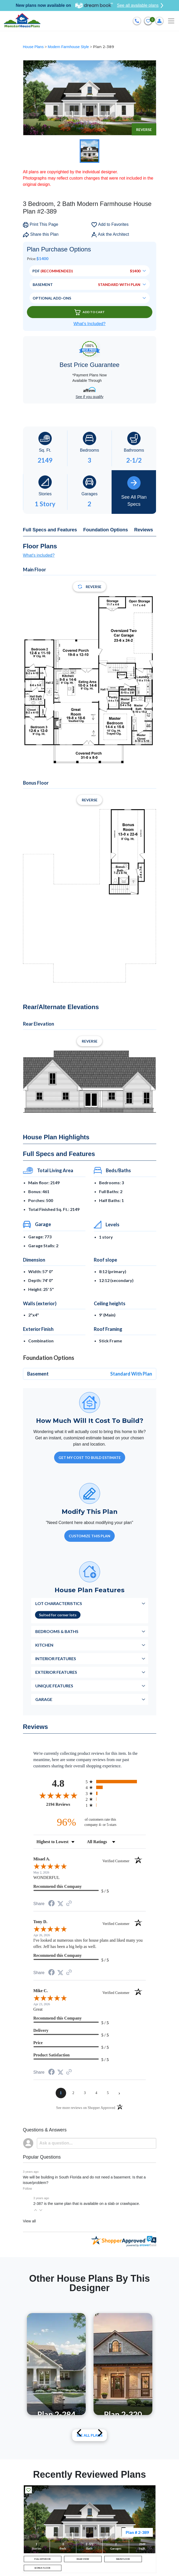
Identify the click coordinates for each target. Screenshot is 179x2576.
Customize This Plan (89, 1536)
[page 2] (73, 2093)
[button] (35, 2210)
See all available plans (140, 5)
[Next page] (119, 2093)
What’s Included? (89, 323)
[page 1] (61, 2093)
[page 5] (108, 2093)
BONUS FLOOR (42, 2568)
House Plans (34, 47)
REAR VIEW (83, 2559)
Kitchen (44, 1644)
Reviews (143, 529)
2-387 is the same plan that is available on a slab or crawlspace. (86, 2203)
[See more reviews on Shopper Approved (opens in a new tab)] (69, 1903)
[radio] (116, 1781)
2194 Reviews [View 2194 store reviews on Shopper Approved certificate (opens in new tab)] (64, 1804)
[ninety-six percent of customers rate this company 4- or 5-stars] (89, 1822)
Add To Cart (89, 312)
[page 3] (85, 2093)
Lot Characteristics (58, 1603)
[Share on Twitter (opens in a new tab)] (60, 1903)
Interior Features (55, 1658)
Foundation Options (105, 529)
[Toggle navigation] (171, 21)
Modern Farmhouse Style (69, 47)
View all (29, 2221)
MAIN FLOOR (123, 2559)
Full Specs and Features (50, 529)
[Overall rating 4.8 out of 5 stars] (58, 1795)
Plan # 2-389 (137, 2532)
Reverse (144, 129)
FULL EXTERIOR (42, 2559)
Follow (27, 2188)
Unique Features (54, 1685)
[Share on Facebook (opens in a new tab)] (51, 1904)
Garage (43, 1699)
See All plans (89, 2435)
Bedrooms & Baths (56, 1631)
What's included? (39, 555)
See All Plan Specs (134, 491)
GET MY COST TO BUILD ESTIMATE (90, 1457)
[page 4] (96, 2093)
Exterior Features (56, 1672)
